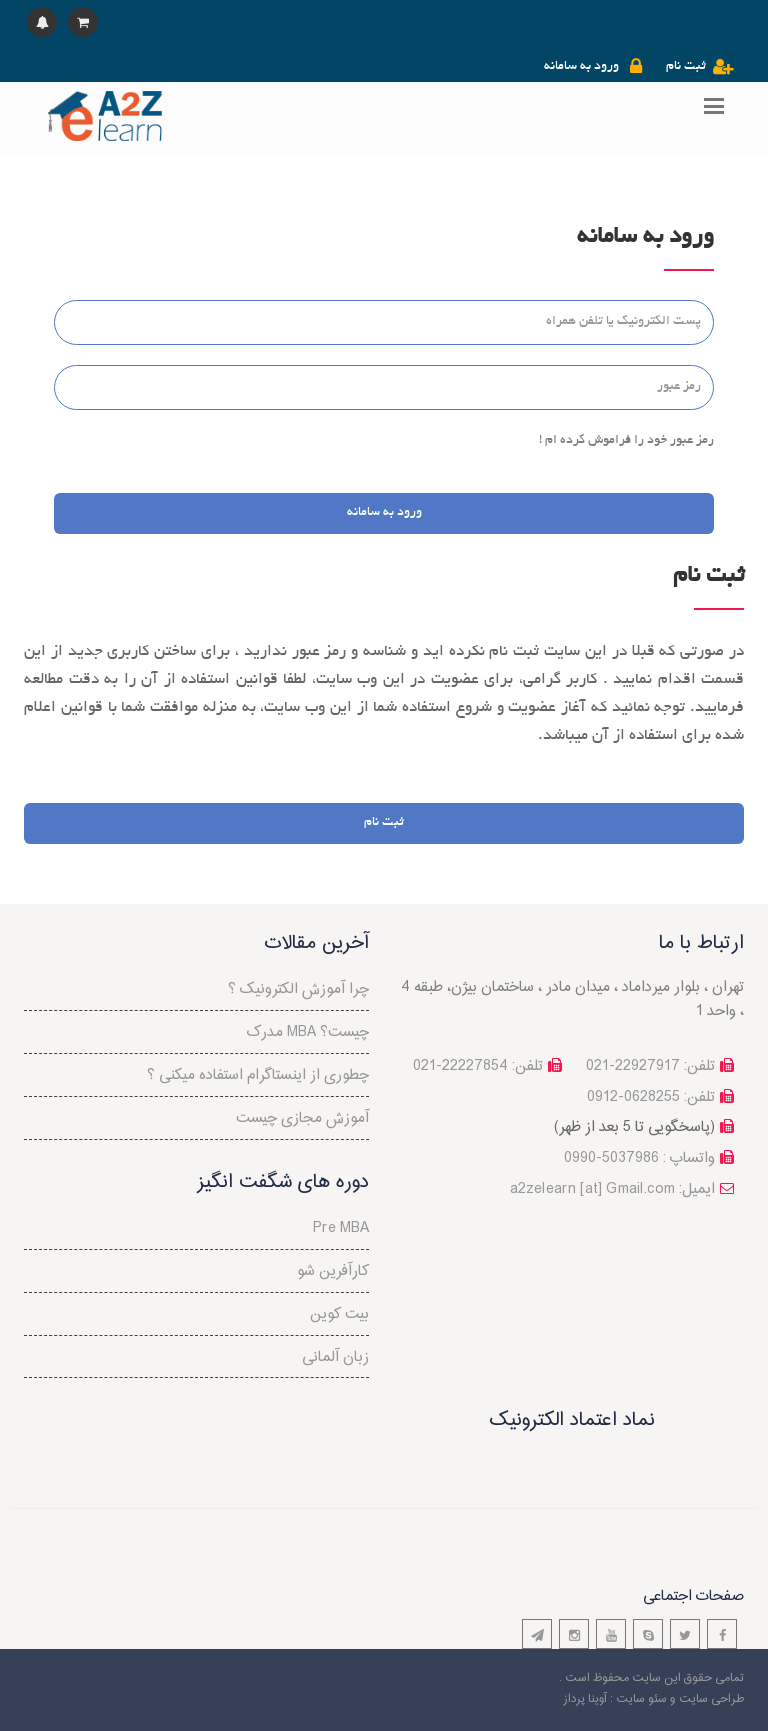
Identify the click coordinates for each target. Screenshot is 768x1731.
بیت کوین (339, 1314)
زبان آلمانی (335, 1357)
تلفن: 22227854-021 (478, 1066)
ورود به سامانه (581, 67)
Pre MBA (341, 1228)
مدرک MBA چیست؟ (307, 1032)
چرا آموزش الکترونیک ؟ (298, 989)
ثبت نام (686, 67)
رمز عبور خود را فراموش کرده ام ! (626, 441)
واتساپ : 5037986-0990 (639, 1158)
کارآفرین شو (333, 1271)
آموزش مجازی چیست (302, 1118)
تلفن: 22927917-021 (650, 1066)
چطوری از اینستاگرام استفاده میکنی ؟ (258, 1075)
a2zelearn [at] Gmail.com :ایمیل (612, 1189)
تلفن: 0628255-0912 (651, 1097)
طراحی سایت (711, 1699)
